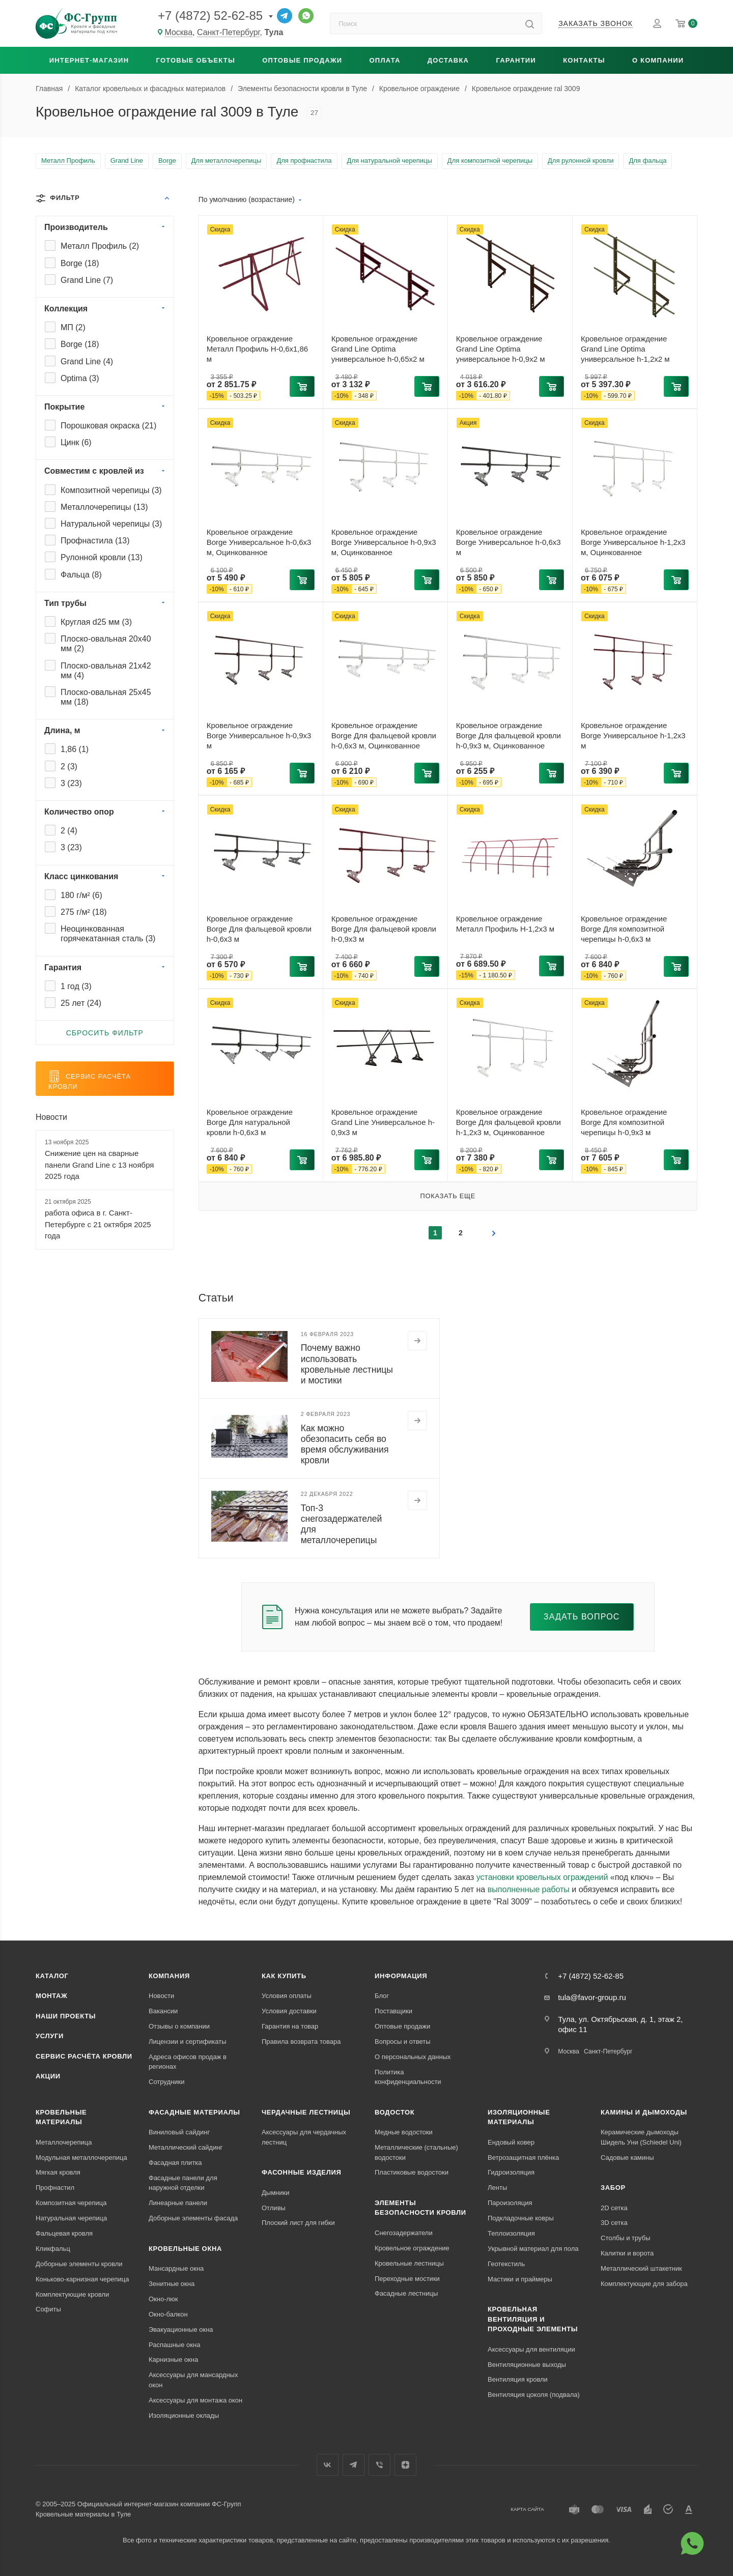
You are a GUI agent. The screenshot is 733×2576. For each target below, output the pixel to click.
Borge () (80, 263)
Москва (568, 2051)
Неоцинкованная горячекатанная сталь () (108, 933)
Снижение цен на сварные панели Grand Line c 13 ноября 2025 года (99, 1164)
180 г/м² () (81, 895)
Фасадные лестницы (406, 2293)
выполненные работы (529, 1889)
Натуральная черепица (71, 2218)
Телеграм (353, 2465)
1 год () (76, 986)
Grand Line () (87, 280)
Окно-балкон (168, 2314)
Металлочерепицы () (104, 507)
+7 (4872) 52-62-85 (591, 1976)
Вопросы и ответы (402, 2041)
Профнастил (55, 2187)
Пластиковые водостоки (411, 2172)
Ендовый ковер (511, 2142)
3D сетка (614, 2222)
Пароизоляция (510, 2203)
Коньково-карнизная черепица (82, 2279)
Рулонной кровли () (102, 557)
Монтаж (52, 1996)
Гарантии (515, 60)
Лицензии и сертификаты (188, 2041)
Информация (401, 1976)
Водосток (394, 2112)
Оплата (385, 60)
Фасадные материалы (194, 2112)
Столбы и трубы (625, 2238)
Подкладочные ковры (521, 2218)
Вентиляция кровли (518, 2379)
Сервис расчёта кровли (84, 2056)
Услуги (50, 2036)
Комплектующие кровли (72, 2294)
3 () (71, 783)
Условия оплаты (287, 1996)
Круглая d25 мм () (96, 622)
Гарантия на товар (290, 2026)
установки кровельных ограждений (542, 1877)
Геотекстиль (506, 2264)
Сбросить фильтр (105, 1033)
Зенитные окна (171, 2284)
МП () (73, 327)
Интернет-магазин (89, 60)
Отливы (274, 2208)
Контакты (584, 60)
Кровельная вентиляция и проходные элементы (533, 2319)
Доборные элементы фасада (193, 2218)
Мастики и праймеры (520, 2279)
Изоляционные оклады (184, 2415)
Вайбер (379, 2465)
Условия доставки (289, 2011)
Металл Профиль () (100, 246)
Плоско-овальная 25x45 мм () (106, 697)
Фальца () (81, 574)
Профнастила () (95, 540)
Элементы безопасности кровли (420, 2208)
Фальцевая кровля (64, 2233)
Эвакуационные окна (181, 2329)
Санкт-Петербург (608, 2051)
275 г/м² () (84, 912)
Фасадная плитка (175, 2162)
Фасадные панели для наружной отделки (183, 2183)
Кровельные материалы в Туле (83, 2514)
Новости (51, 1117)
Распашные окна (174, 2345)
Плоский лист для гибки (298, 2222)
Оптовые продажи (302, 60)
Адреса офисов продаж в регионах (188, 2062)
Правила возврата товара (301, 2041)
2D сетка (614, 2208)
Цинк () (76, 442)
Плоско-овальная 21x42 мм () (106, 670)
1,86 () (75, 749)
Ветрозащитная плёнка (523, 2157)
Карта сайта (527, 2509)
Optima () (80, 378)
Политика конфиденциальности (408, 2077)
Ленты (497, 2187)
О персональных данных (413, 2057)
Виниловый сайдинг (179, 2132)
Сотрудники (166, 2082)
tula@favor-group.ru (592, 1997)
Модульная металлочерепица (81, 2157)
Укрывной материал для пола (533, 2248)
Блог (382, 1996)
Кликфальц (53, 2248)
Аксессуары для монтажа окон (195, 2400)
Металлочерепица (64, 2142)
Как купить (284, 1976)
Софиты (48, 2309)
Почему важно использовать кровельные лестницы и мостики (347, 1364)
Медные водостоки (404, 2132)
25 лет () (81, 1003)
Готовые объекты (195, 60)
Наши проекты (66, 2016)
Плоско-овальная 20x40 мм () (106, 643)
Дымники (275, 2192)
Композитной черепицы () (111, 490)
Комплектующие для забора (644, 2284)
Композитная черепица (71, 2203)
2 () (69, 766)
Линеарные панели (178, 2203)
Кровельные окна (185, 2248)
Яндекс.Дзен (405, 2465)
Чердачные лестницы (306, 2112)
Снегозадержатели (404, 2233)
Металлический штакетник (641, 2268)
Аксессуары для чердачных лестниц (304, 2137)
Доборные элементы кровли (79, 2264)
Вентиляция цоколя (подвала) (534, 2394)
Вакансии (163, 2011)
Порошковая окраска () (108, 425)
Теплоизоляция (511, 2233)
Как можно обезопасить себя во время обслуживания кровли (345, 1444)
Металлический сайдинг (185, 2147)
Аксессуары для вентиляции (531, 2349)
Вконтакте (328, 2465)
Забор (613, 2187)
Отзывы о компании (179, 2026)
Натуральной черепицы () (111, 523)
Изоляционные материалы (519, 2117)
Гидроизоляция (511, 2172)
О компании (658, 60)
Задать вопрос (582, 1616)
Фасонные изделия (301, 2172)
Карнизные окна (173, 2359)
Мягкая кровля (58, 2172)
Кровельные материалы (61, 2117)
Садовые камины (627, 2157)
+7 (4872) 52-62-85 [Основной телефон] (210, 15)
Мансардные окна (176, 2268)
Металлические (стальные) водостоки (416, 2152)
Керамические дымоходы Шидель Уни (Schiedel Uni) (641, 2137)
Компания (169, 1976)
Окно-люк (163, 2299)
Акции (48, 2076)
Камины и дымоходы (644, 2112)
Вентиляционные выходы (527, 2364)
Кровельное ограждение (412, 2248)
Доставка (448, 60)
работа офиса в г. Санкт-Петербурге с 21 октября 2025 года (98, 1224)
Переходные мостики (407, 2278)
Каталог (52, 1976)
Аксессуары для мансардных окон (193, 2380)
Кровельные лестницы (409, 2263)
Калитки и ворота (627, 2253)
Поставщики (393, 2011)
